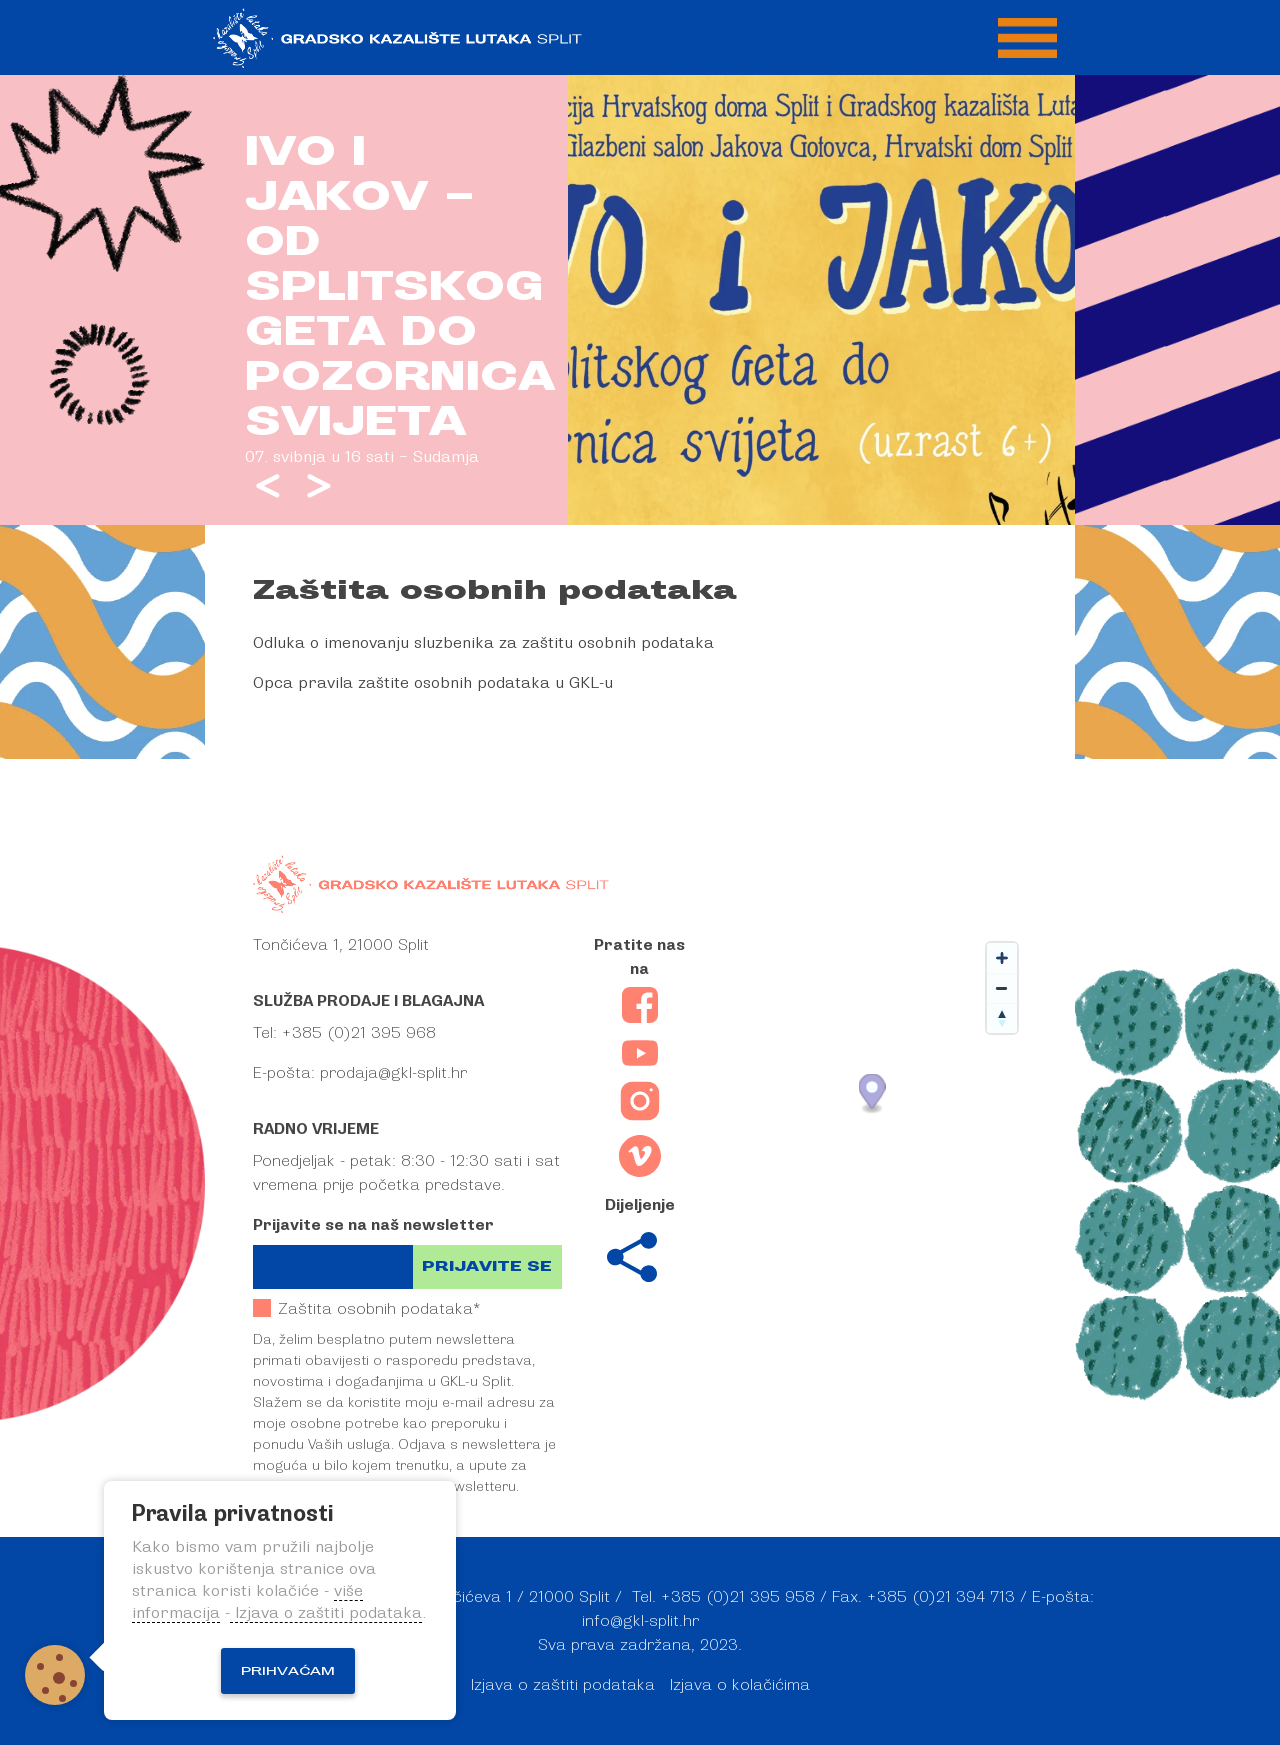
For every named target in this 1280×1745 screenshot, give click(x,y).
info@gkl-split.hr (640, 1621)
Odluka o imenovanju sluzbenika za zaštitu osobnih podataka (483, 643)
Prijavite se (487, 1266)
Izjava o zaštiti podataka (563, 1685)
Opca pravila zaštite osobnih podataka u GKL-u (433, 683)
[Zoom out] (1002, 988)
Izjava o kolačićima (740, 1685)
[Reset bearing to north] (1002, 1018)
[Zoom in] (1002, 958)
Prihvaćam (288, 1671)
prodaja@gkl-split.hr (393, 1073)
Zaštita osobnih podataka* (366, 1308)
